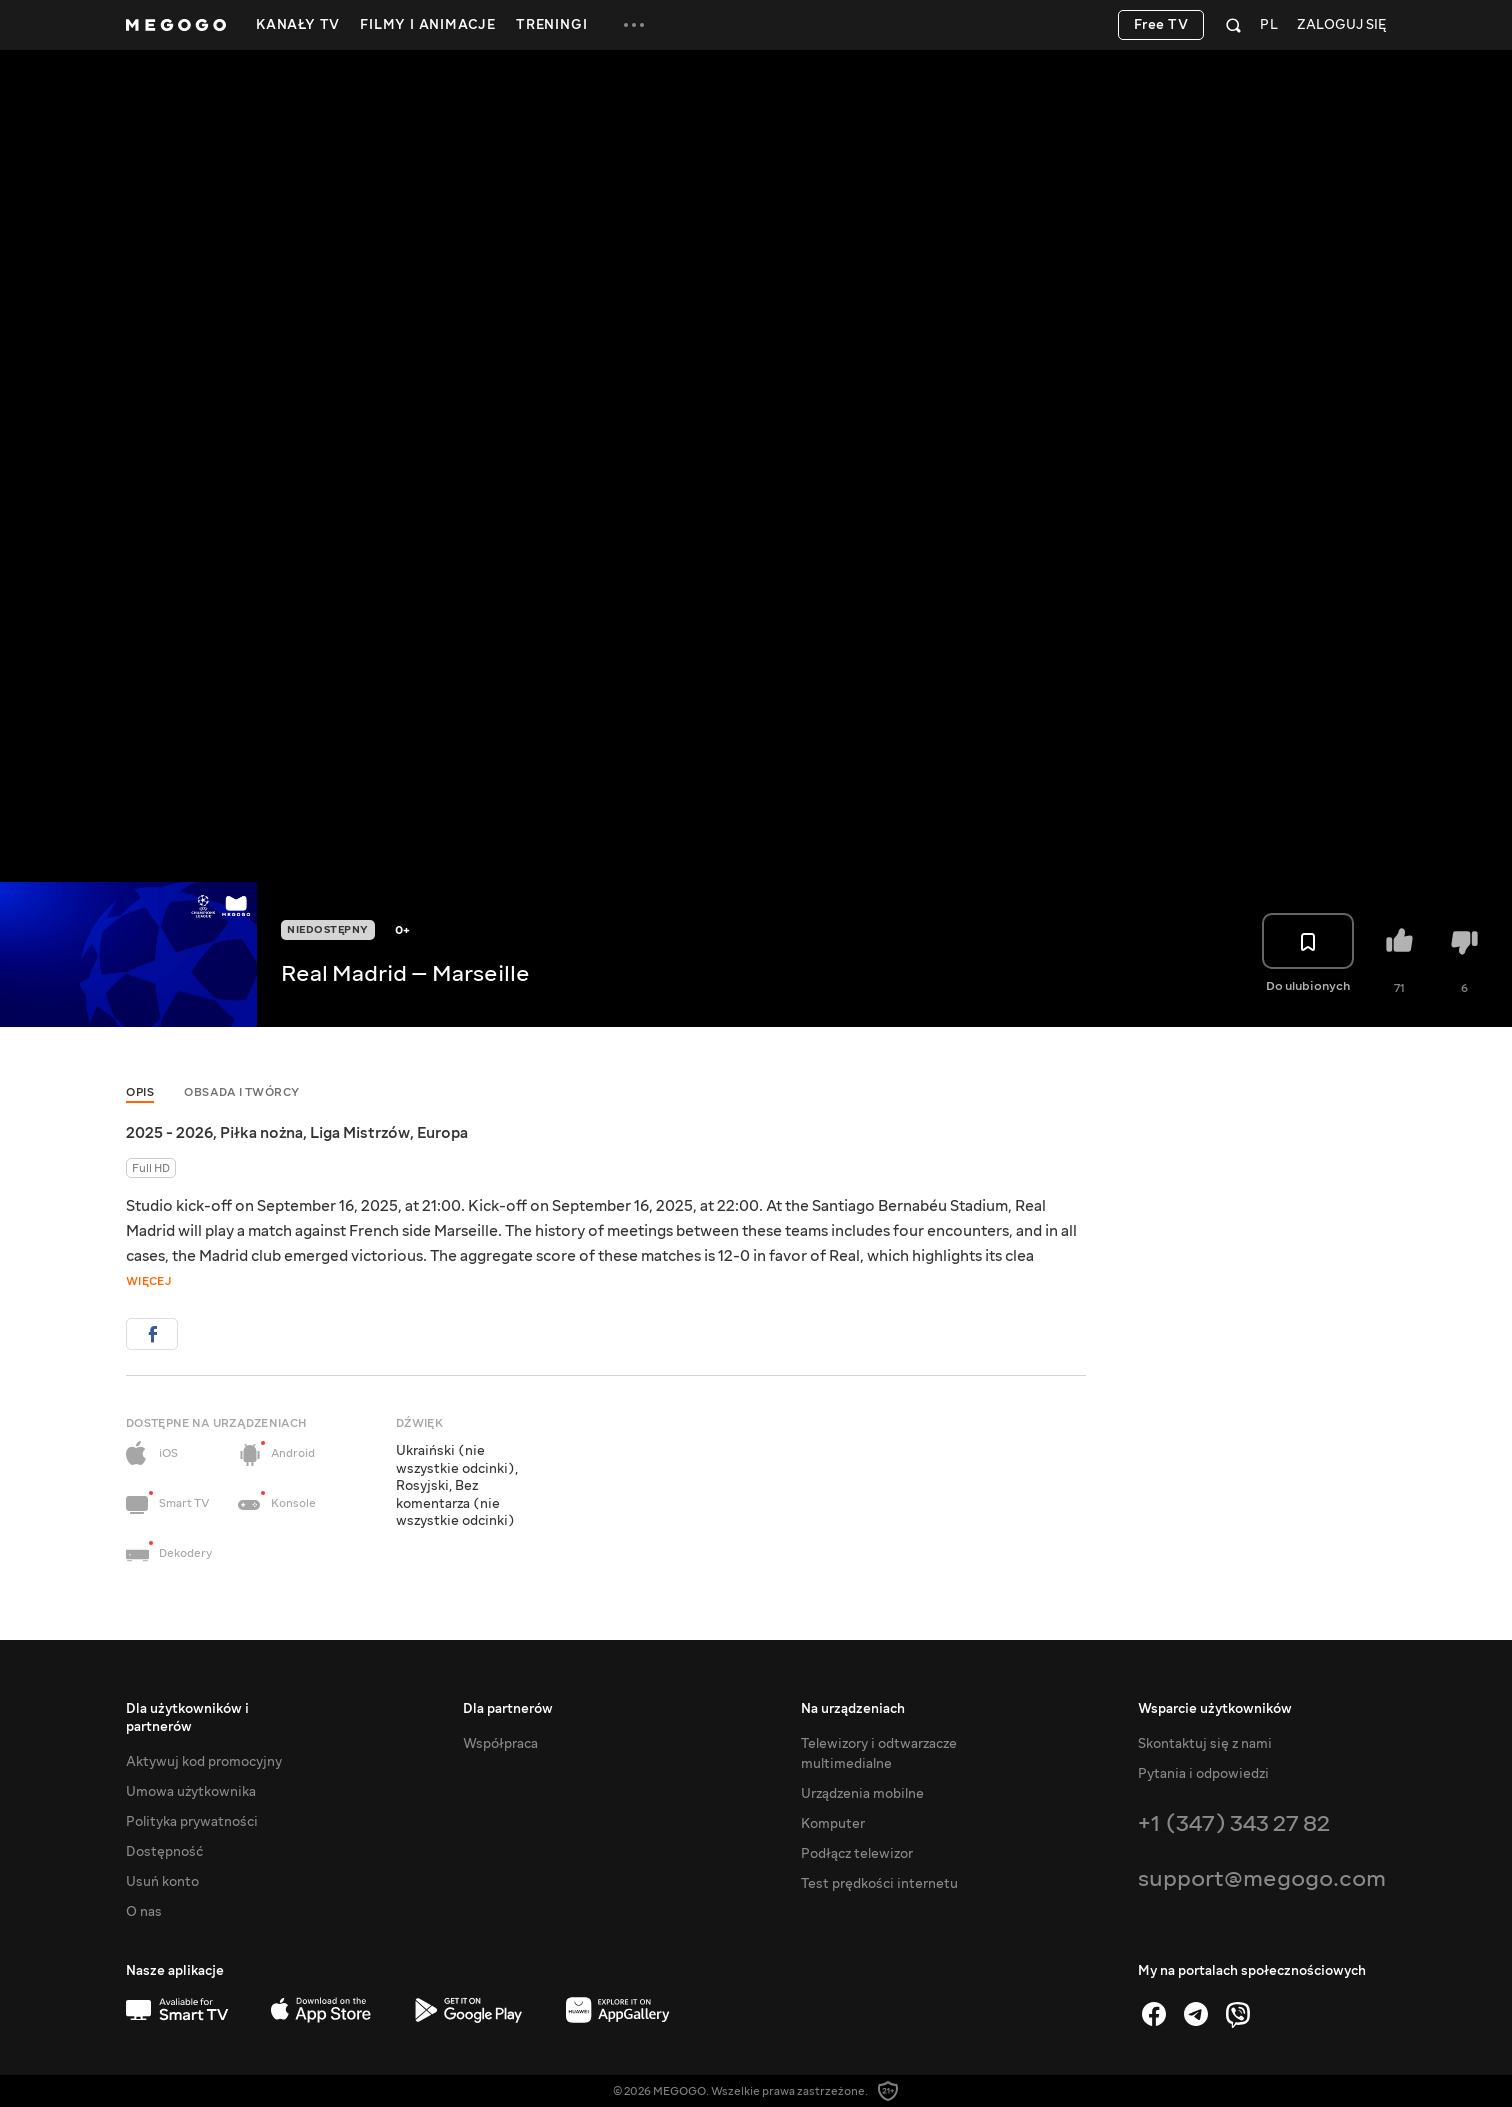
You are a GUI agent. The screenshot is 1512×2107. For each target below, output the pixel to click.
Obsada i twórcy (242, 1092)
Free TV (1161, 25)
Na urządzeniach (853, 1709)
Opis (140, 1092)
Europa (442, 1133)
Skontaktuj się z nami (1205, 1744)
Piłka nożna (261, 1133)
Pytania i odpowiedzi (1203, 1774)
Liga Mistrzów (360, 1133)
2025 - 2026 (169, 1133)
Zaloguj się (1341, 25)
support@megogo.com (1262, 1878)
